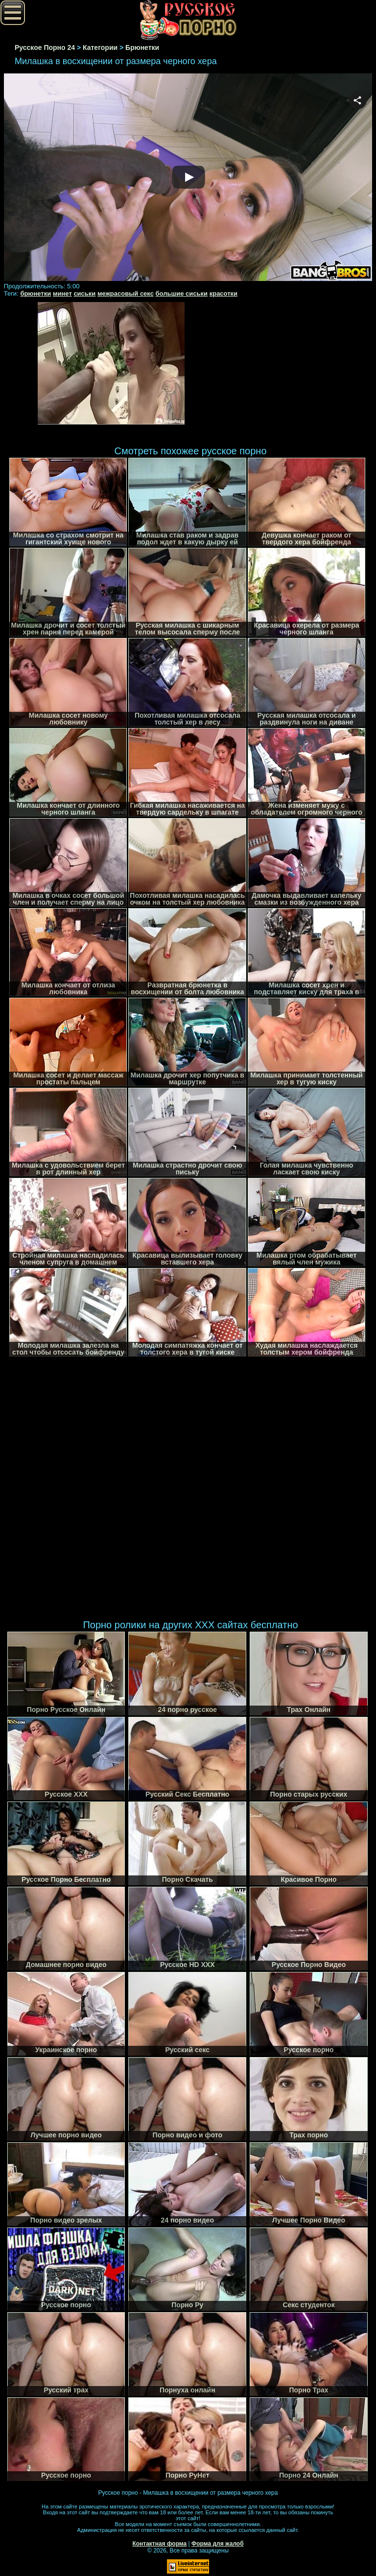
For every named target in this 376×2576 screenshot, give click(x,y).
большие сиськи (182, 293)
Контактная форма (159, 2543)
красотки (223, 293)
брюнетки (35, 293)
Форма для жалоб (217, 2543)
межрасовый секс (125, 293)
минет (62, 293)
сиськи (84, 293)
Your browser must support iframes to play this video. (188, 177)
